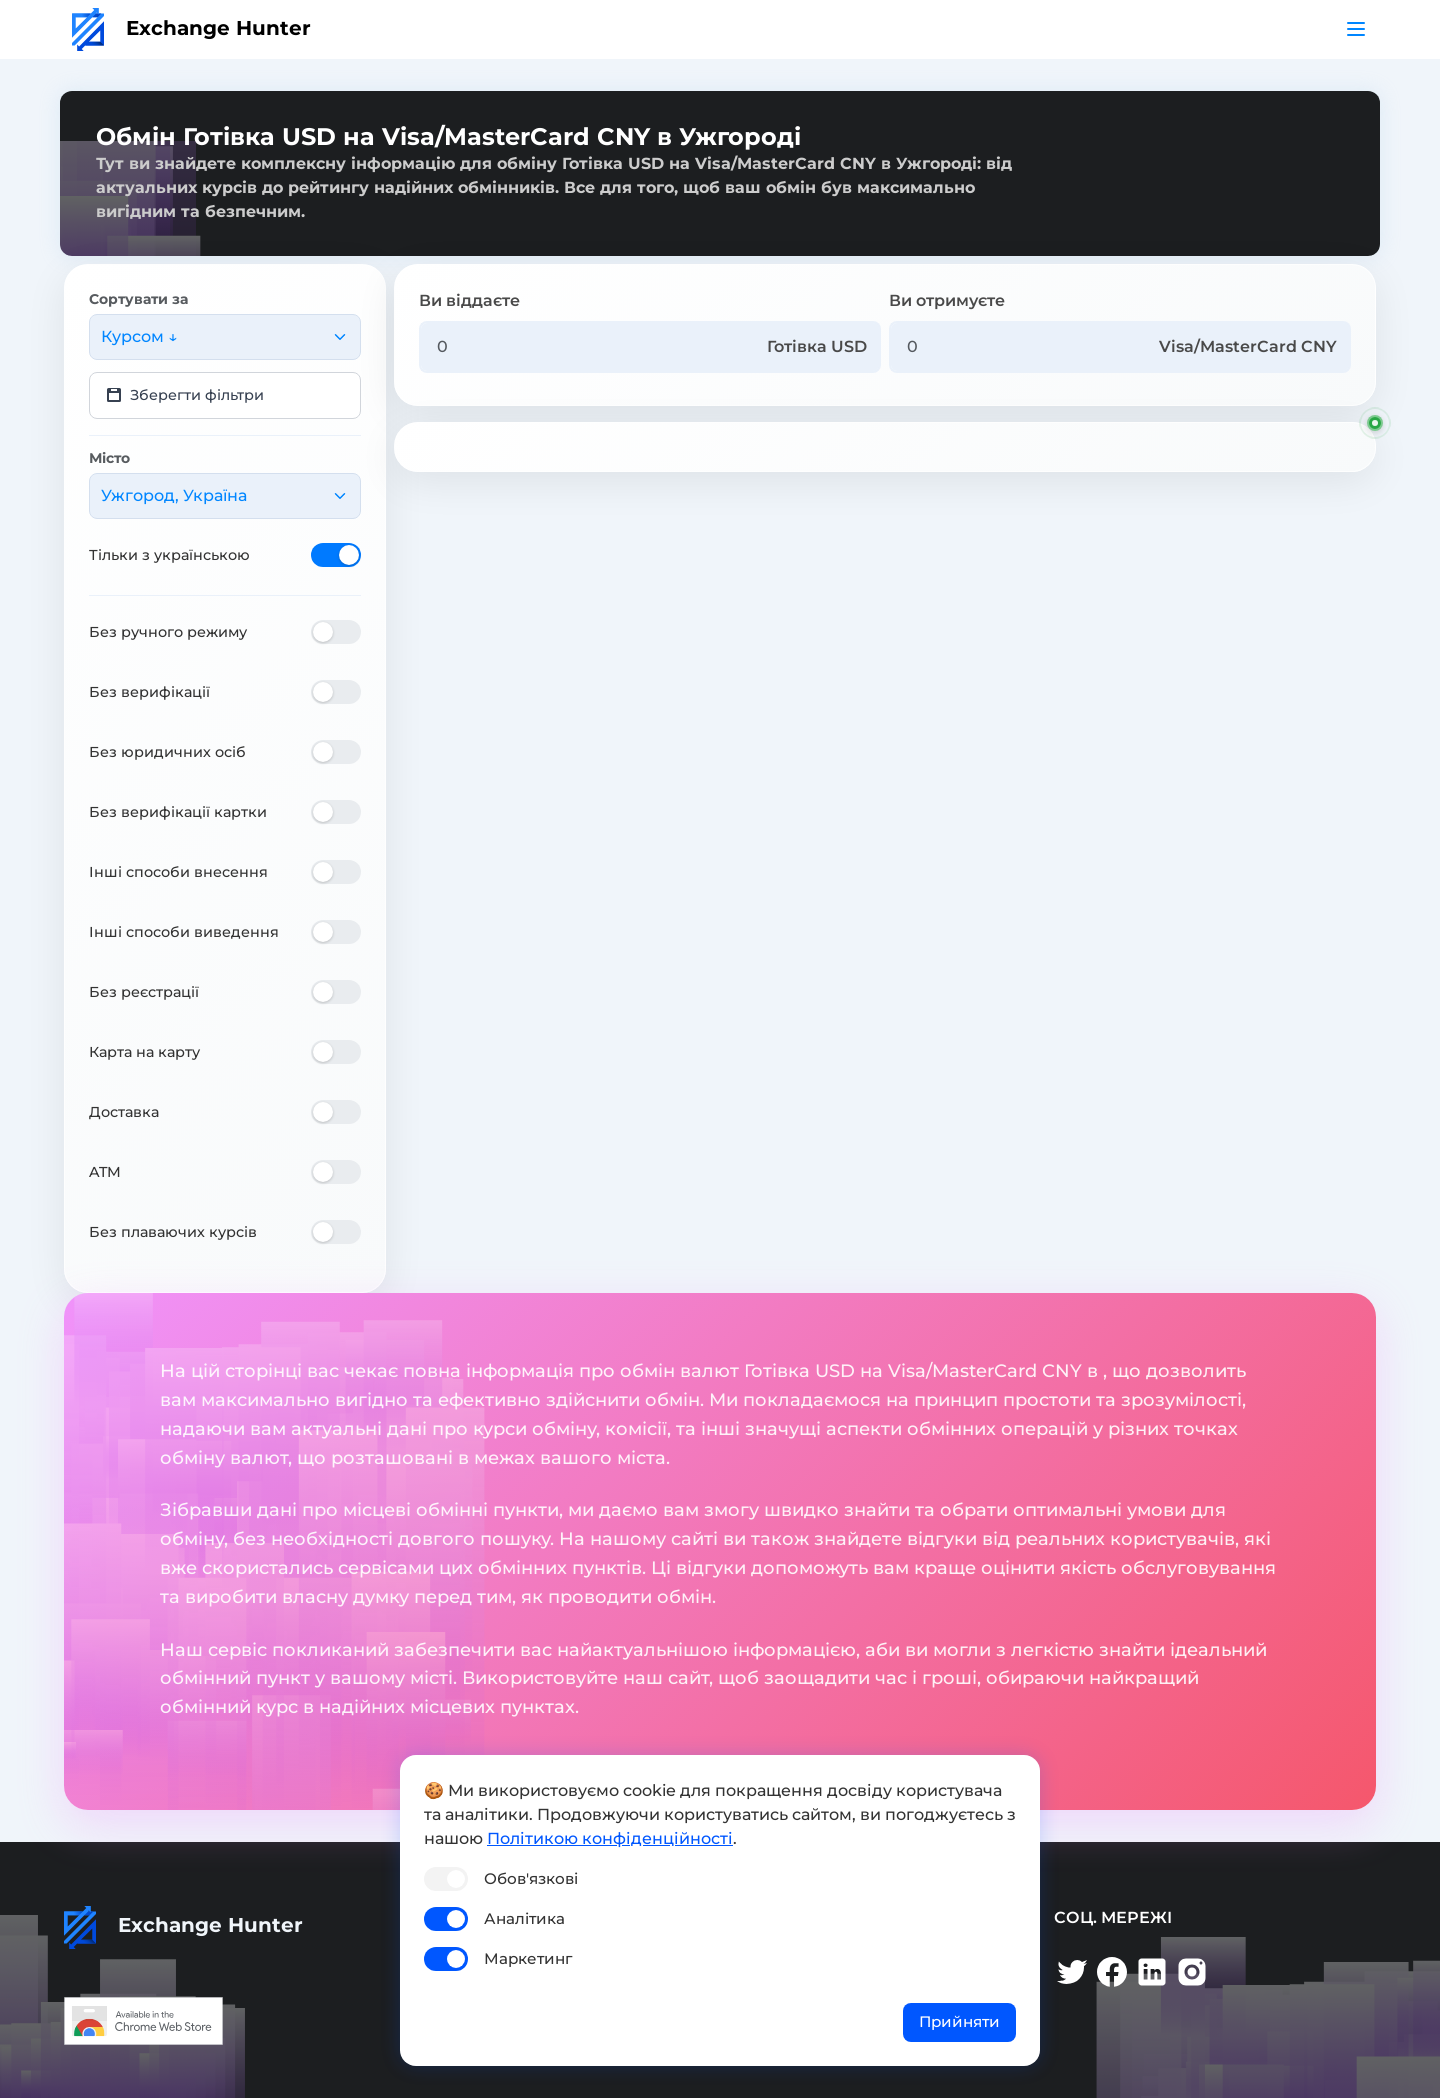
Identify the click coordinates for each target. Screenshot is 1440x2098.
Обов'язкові (531, 1878)
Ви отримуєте (947, 300)
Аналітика (524, 1918)
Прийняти (959, 2021)
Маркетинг (528, 1958)
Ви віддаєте (469, 300)
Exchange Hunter (191, 28)
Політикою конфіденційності (610, 1838)
